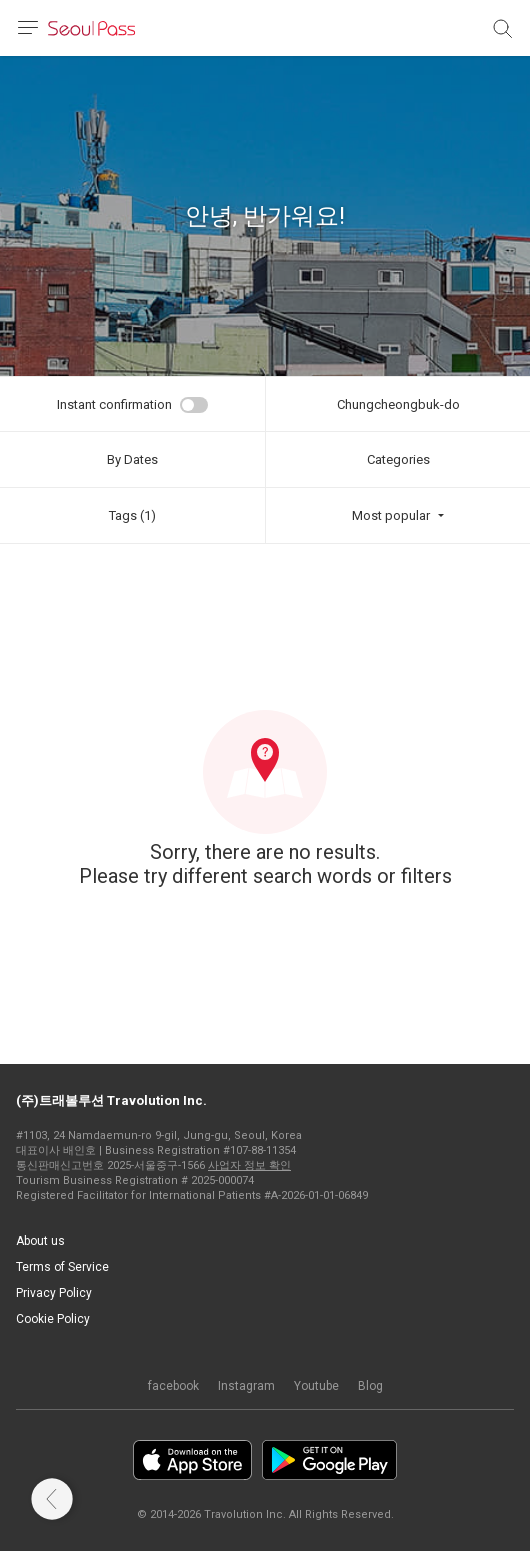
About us (40, 1241)
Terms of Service (62, 1267)
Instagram (246, 1386)
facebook (173, 1386)
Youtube (316, 1386)
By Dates (132, 459)
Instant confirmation (114, 404)
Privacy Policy (54, 1293)
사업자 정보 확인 (249, 1165)
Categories (398, 459)
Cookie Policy (53, 1319)
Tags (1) (132, 515)
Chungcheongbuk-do (398, 404)
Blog (370, 1386)
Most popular (391, 515)
